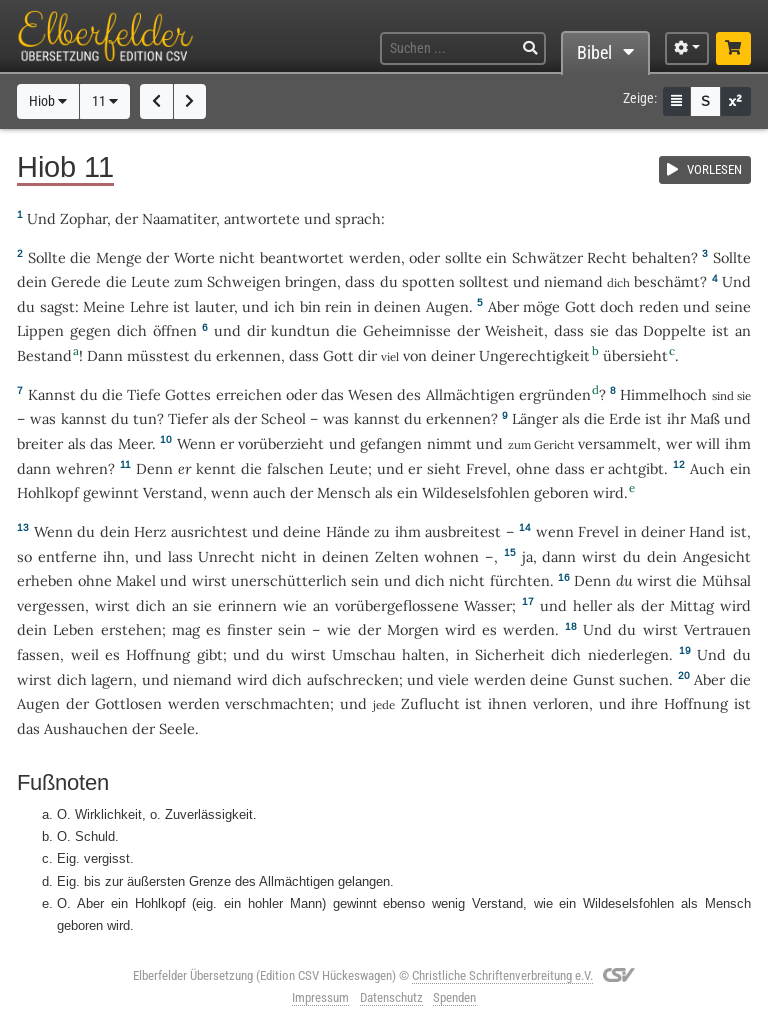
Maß (705, 418)
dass (360, 281)
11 (105, 101)
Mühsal (726, 580)
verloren (561, 703)
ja (527, 556)
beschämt (667, 281)
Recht (607, 257)
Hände (348, 531)
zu (382, 531)
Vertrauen (717, 629)
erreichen (249, 394)
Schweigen (244, 281)
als (77, 443)
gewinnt (111, 492)
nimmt (449, 443)
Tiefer (188, 418)
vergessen (51, 605)
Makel (136, 580)
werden (529, 629)
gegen (90, 330)
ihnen (507, 703)
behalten (661, 257)
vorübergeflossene (397, 605)
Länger (535, 418)
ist (473, 703)
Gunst (594, 679)
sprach (358, 218)
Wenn (196, 443)
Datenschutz (391, 997)
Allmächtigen (470, 394)
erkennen (248, 355)
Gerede (76, 281)
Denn (154, 468)
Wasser (488, 605)
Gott (580, 306)
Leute (150, 281)
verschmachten (277, 703)
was (43, 418)
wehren (82, 468)
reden (659, 306)
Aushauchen (86, 728)
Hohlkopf (48, 492)
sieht (444, 468)
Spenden (454, 997)
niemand (573, 281)
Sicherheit (510, 654)
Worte (194, 257)
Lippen (40, 330)
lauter (214, 306)
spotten (428, 281)
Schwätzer (547, 257)
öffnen (175, 330)
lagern (112, 679)
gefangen (391, 443)
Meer (135, 443)
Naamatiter (179, 218)
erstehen (131, 629)
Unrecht (226, 556)
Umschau (364, 654)
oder (424, 257)
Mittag (692, 605)
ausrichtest (209, 531)
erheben (45, 580)
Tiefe (144, 394)
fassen (38, 654)
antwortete (262, 218)
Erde (625, 418)
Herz (150, 531)
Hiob (48, 101)
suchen (644, 679)
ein (496, 257)
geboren (561, 492)
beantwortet (302, 257)
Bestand (44, 355)
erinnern (247, 605)
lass (180, 556)
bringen (311, 281)
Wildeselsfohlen (476, 492)
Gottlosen (128, 703)
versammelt (617, 443)
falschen (295, 468)
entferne (67, 556)
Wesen (370, 394)
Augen (447, 306)
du (86, 531)
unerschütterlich (289, 580)
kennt (216, 468)
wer (679, 443)
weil (85, 654)
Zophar (83, 218)
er (185, 468)
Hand (707, 531)
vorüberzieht (281, 443)
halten (423, 654)
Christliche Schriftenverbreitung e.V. (502, 975)
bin (310, 306)
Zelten (397, 556)
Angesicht (717, 556)
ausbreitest (463, 531)
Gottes (188, 394)
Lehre (149, 306)
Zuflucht (430, 703)
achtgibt (636, 468)
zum (188, 281)
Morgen (413, 629)
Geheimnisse (407, 330)
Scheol (283, 418)
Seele (177, 728)
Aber (503, 306)
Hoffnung (158, 654)
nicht (237, 257)
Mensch (344, 492)
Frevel (486, 468)
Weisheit (514, 330)
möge (541, 306)
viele (453, 679)
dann (559, 556)
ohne (533, 468)
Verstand (173, 492)
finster (249, 629)
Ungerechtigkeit (534, 355)
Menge (119, 257)
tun (145, 418)
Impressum (320, 997)
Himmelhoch (663, 394)
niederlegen (628, 654)
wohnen (451, 556)
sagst (57, 306)
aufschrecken (353, 679)
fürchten (520, 580)
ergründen (555, 394)
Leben (73, 629)
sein (365, 580)
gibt (210, 654)
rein (338, 306)
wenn (230, 492)
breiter (40, 443)
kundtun (300, 330)
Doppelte (674, 330)
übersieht (635, 355)
